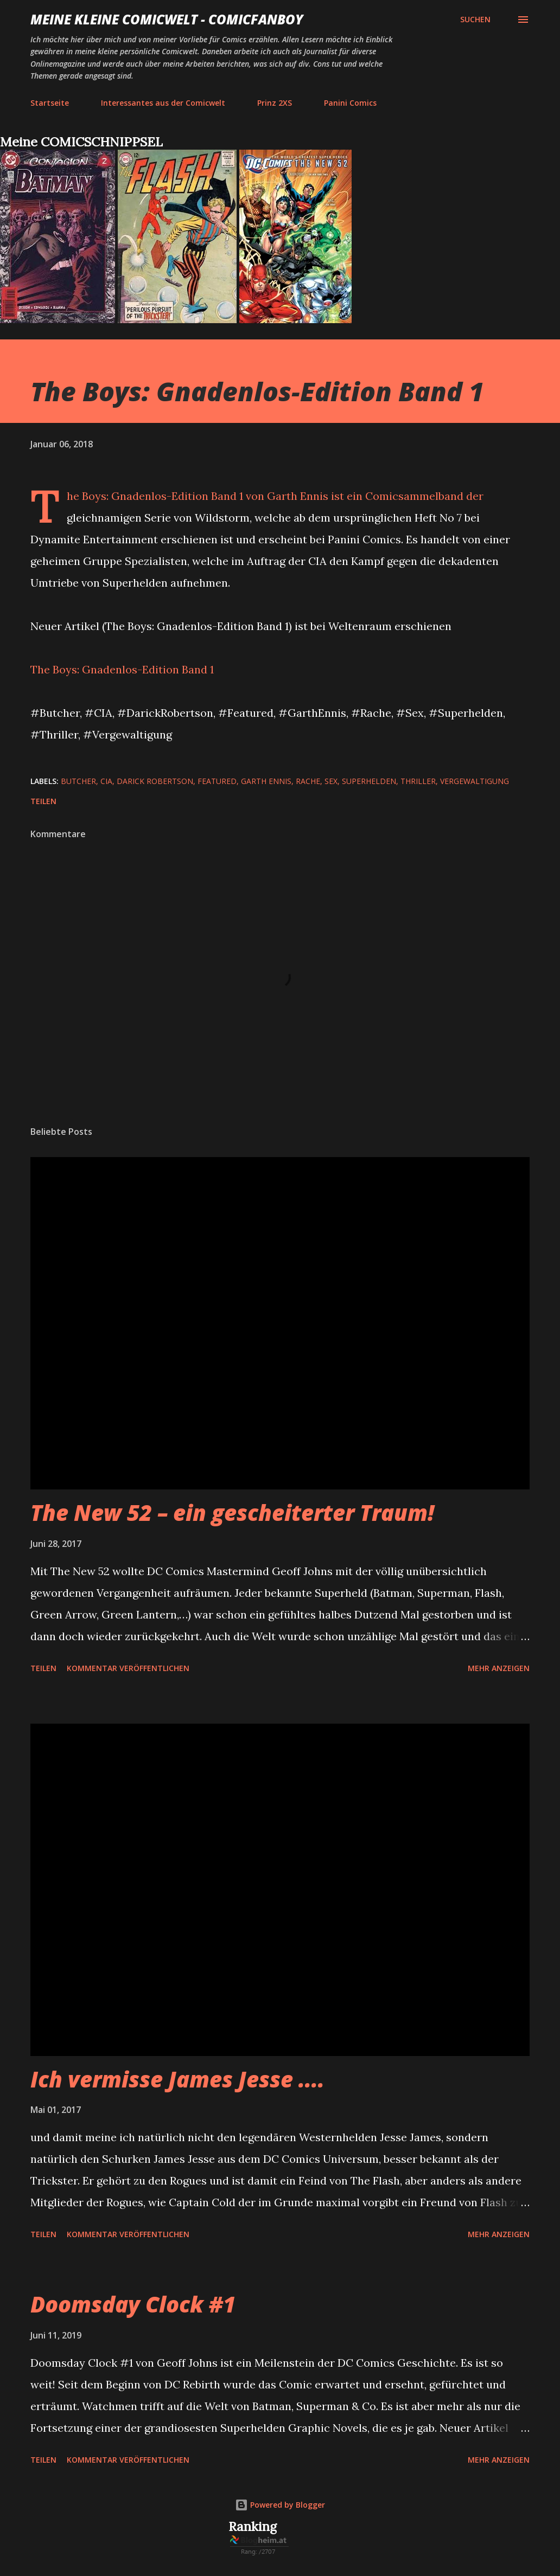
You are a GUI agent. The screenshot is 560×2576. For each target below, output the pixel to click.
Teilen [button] (43, 801)
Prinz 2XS (274, 103)
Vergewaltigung (474, 781)
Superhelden (369, 781)
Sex (331, 781)
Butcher (78, 781)
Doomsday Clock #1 (133, 2304)
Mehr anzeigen (499, 1668)
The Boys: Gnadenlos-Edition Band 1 (122, 669)
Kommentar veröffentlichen (128, 1668)
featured (217, 781)
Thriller (418, 781)
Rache (308, 781)
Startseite (49, 103)
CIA (106, 781)
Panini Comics (350, 103)
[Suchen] (475, 19)
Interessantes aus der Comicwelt (163, 103)
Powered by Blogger (280, 2505)
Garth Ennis (266, 781)
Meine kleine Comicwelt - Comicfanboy (166, 19)
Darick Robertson (155, 781)
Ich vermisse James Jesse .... (177, 2079)
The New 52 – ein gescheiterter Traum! (232, 1512)
